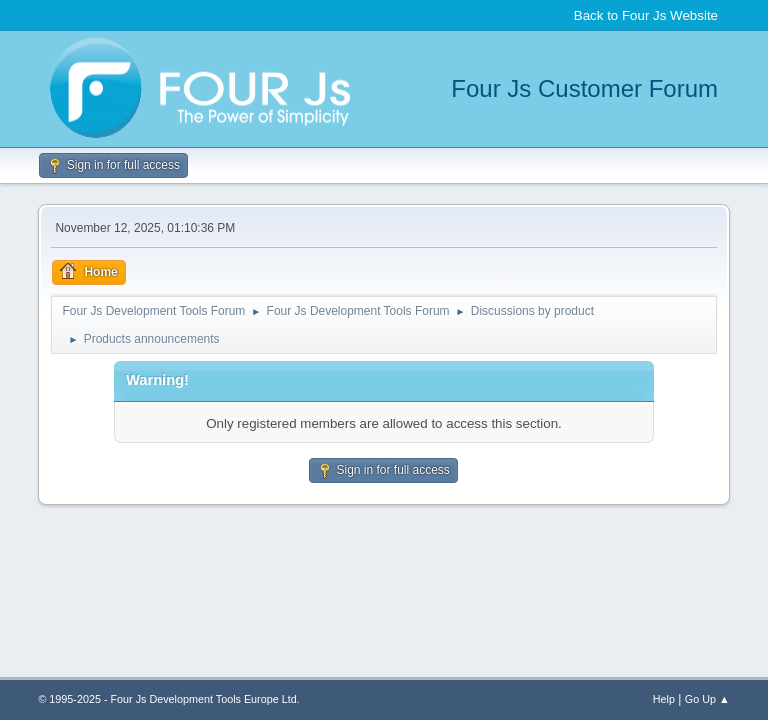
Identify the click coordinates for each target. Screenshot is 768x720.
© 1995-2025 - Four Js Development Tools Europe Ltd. (168, 699)
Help (664, 699)
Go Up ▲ (707, 699)
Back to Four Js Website (646, 15)
